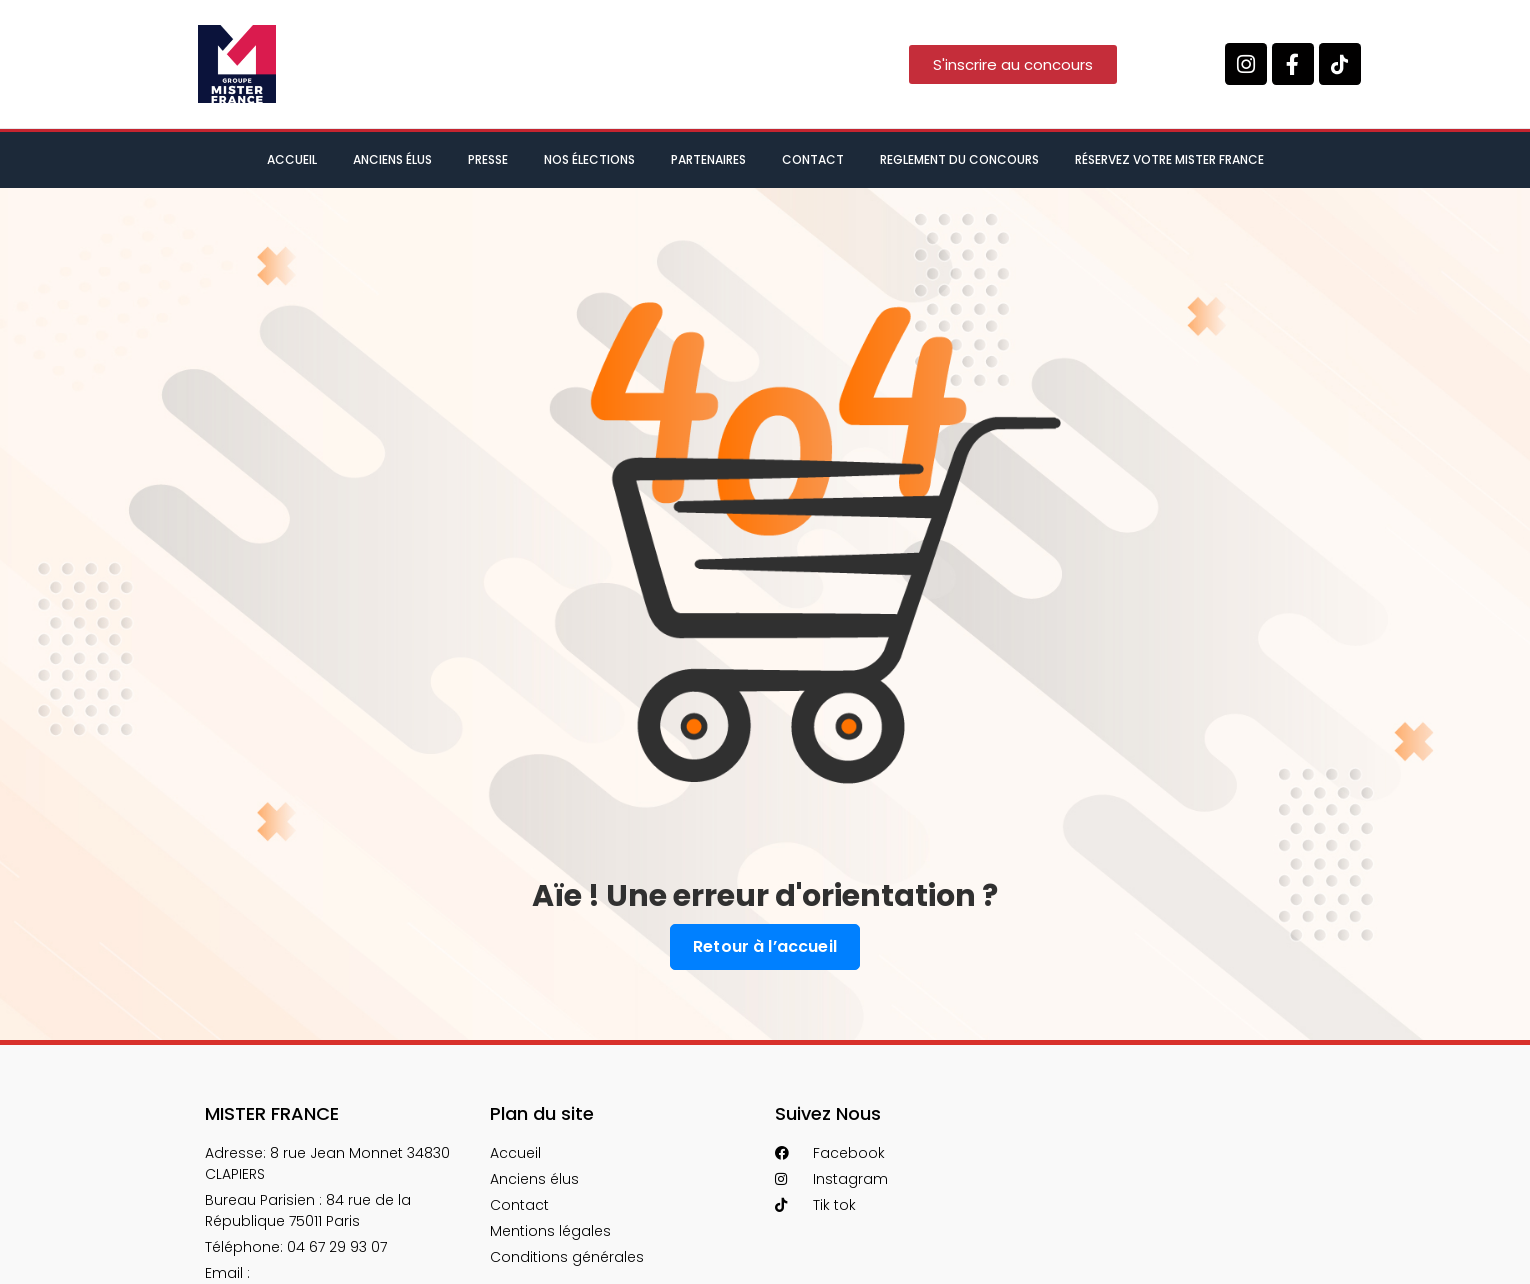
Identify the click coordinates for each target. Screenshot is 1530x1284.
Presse (488, 159)
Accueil (292, 159)
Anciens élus (392, 159)
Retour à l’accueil (765, 947)
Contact (813, 159)
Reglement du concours (959, 159)
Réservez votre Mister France (1169, 159)
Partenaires (708, 159)
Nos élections (589, 159)
